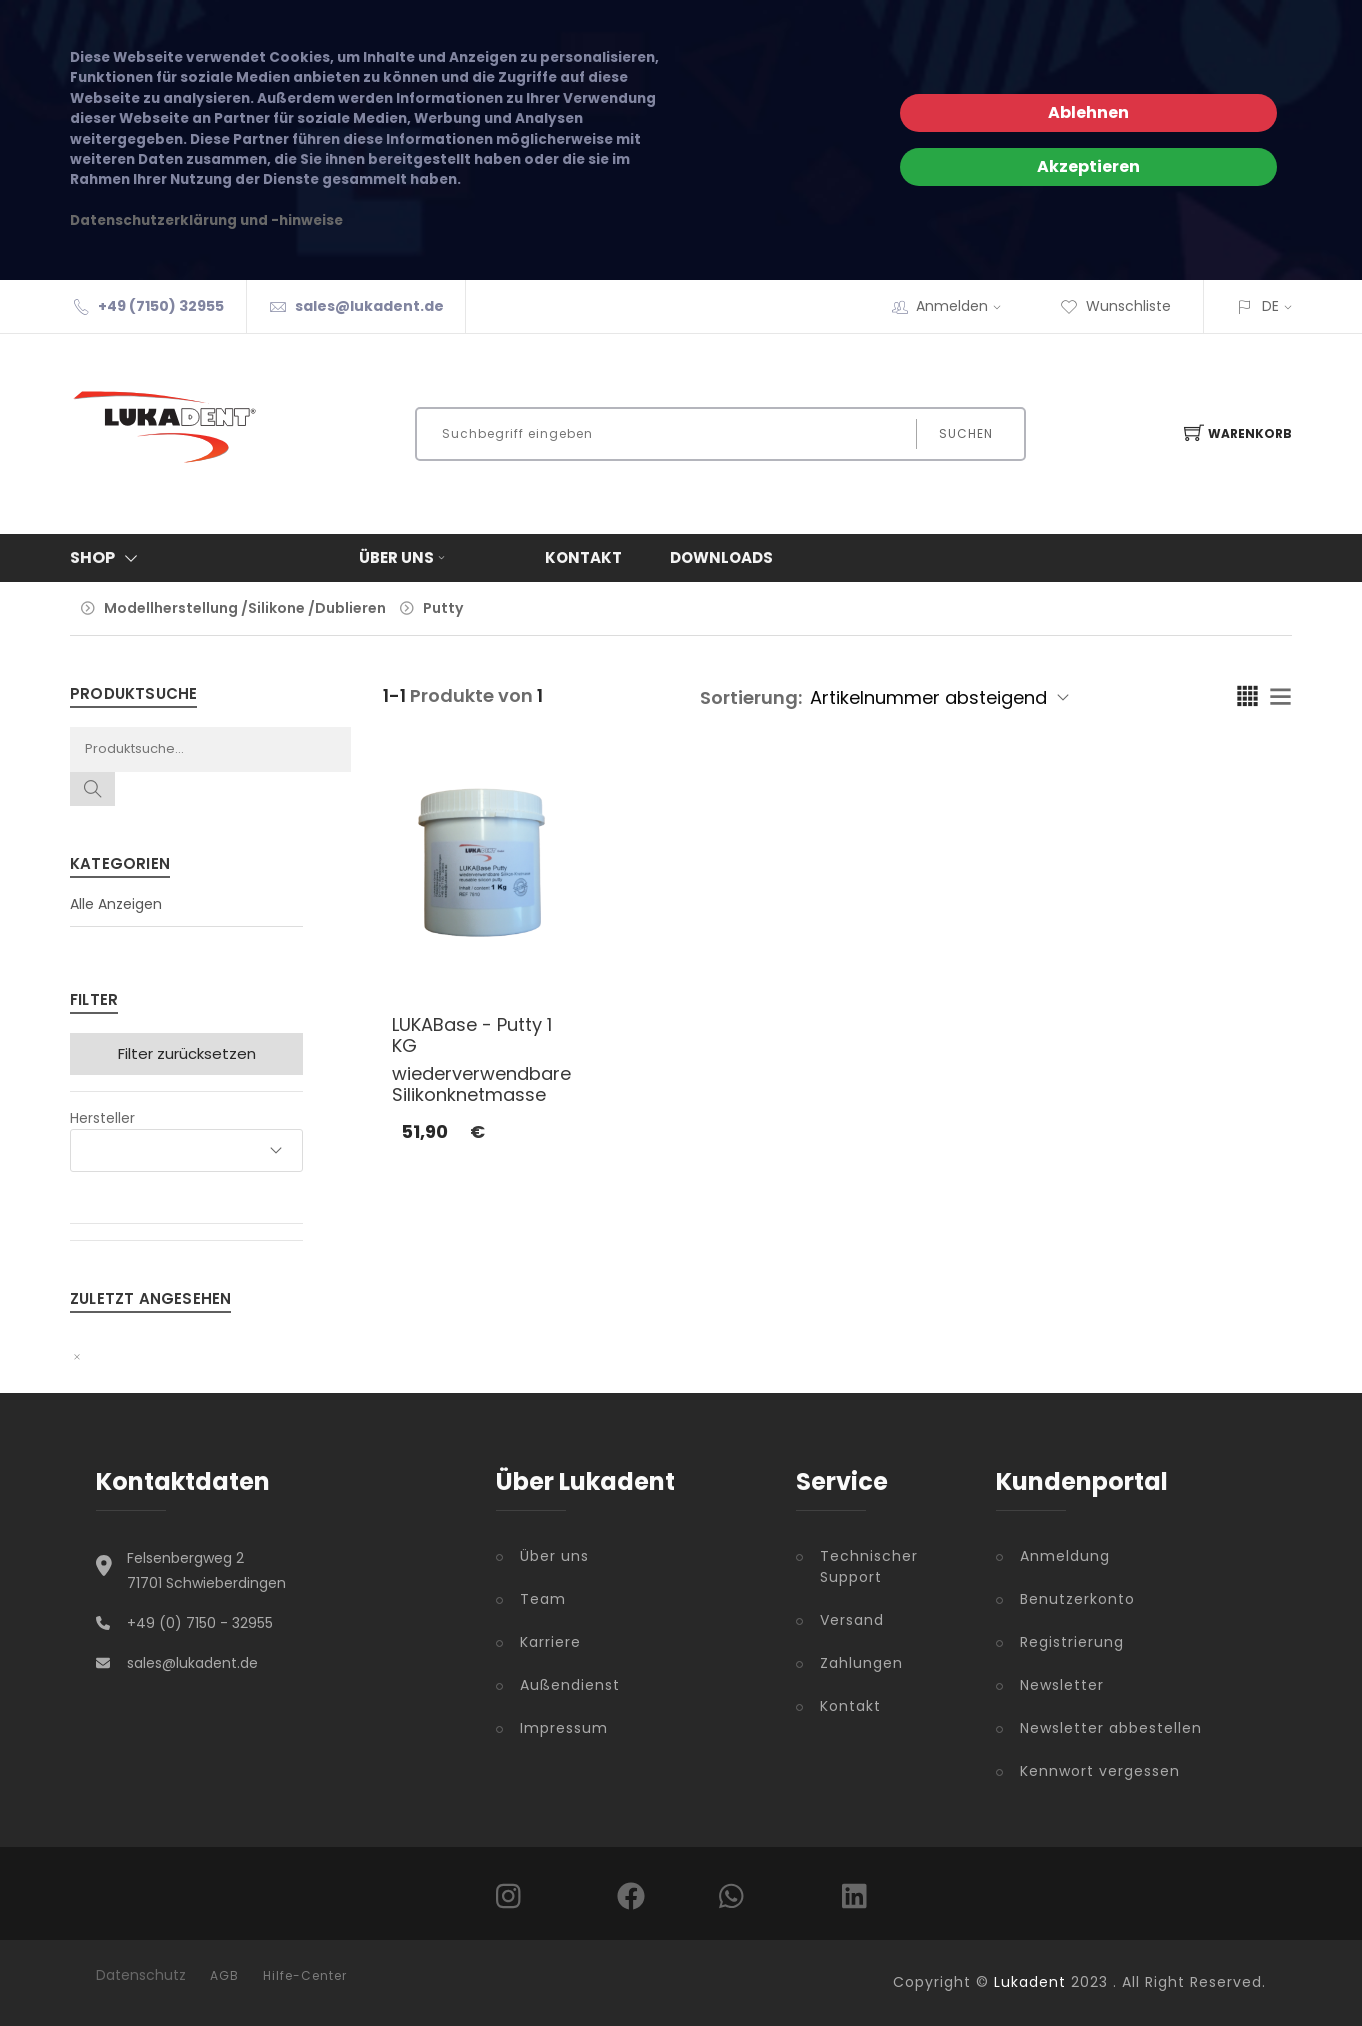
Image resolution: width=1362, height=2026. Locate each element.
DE (1270, 306)
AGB (224, 1976)
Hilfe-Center (305, 1976)
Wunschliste (1115, 306)
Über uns (404, 557)
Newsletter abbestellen (1111, 1728)
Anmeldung (1065, 1556)
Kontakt (583, 557)
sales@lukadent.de (369, 306)
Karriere (550, 1642)
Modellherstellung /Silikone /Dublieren (245, 608)
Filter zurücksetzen (187, 1053)
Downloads (721, 557)
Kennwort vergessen (1100, 1771)
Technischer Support (869, 1566)
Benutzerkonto (1077, 1599)
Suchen (966, 433)
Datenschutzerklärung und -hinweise (206, 220)
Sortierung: (751, 697)
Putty (443, 608)
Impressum (564, 1728)
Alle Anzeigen (116, 904)
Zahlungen (861, 1663)
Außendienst (570, 1685)
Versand (852, 1620)
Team (543, 1599)
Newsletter (1062, 1685)
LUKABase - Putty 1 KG (472, 1035)
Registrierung (1072, 1642)
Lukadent (1030, 1982)
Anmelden (965, 306)
